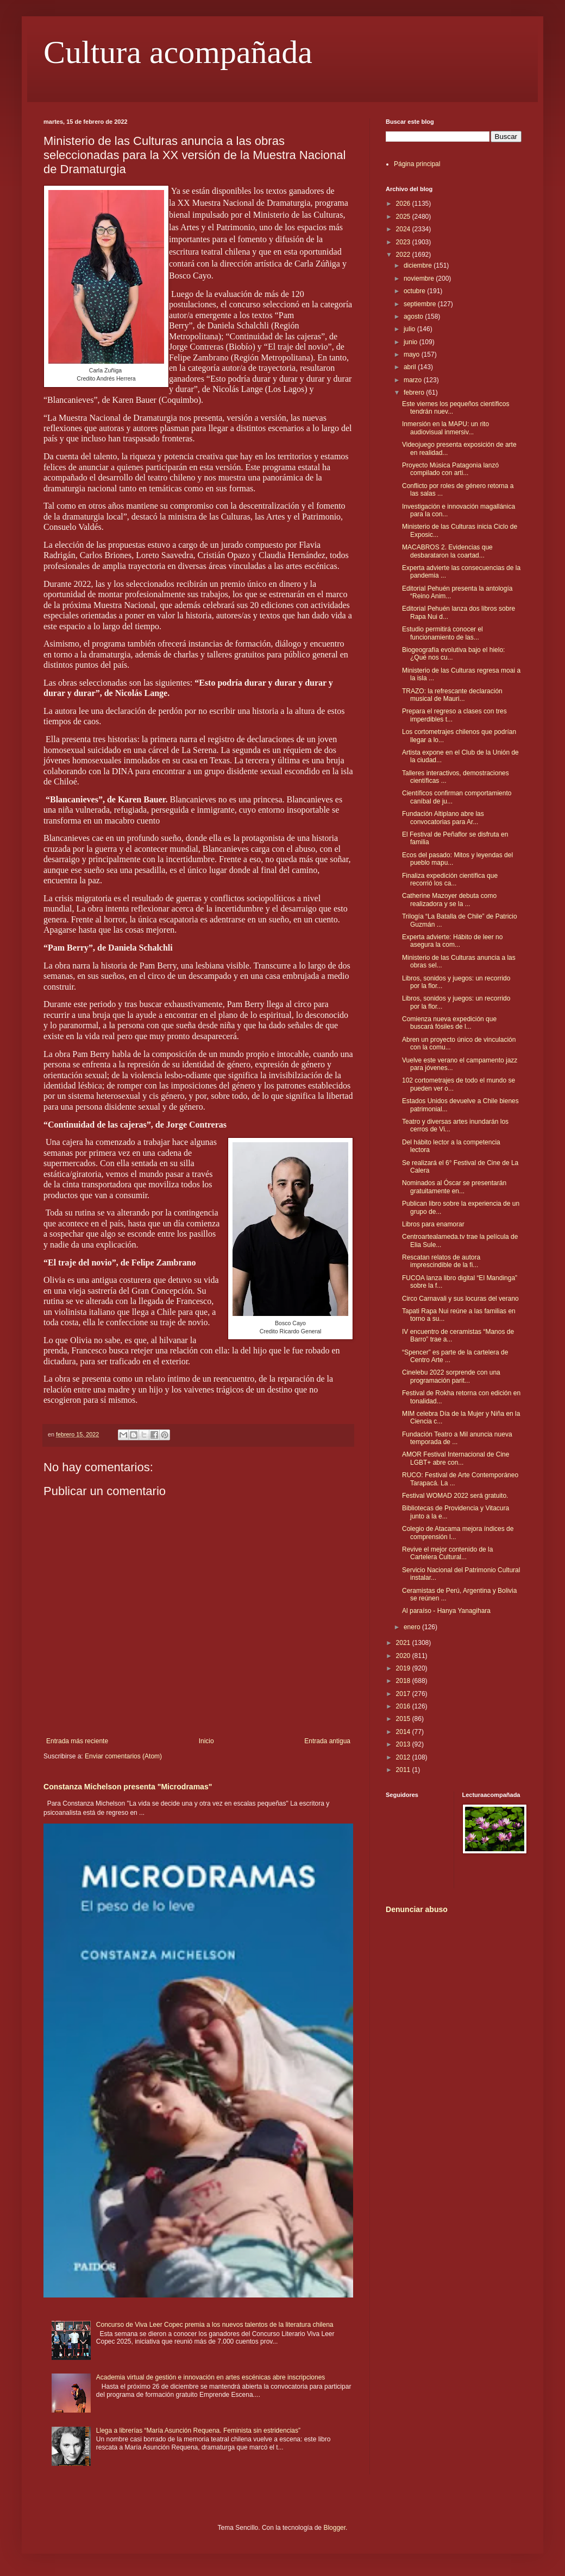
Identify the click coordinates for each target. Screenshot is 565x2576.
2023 (404, 242)
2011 (404, 1770)
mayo (413, 354)
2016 (404, 1706)
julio (410, 329)
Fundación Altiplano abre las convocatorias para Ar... (443, 817)
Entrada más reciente (77, 1741)
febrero (415, 392)
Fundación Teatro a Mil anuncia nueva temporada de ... (457, 1438)
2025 (404, 216)
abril (411, 367)
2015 (404, 1719)
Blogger (334, 2527)
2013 (404, 1744)
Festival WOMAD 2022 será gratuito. (455, 1495)
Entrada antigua (327, 1741)
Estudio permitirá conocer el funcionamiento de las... (442, 633)
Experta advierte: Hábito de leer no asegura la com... (452, 940)
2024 (404, 229)
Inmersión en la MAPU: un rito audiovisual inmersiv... (445, 427)
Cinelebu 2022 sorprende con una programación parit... (451, 1376)
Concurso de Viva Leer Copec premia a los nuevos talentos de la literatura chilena (215, 2324)
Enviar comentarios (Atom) (123, 1756)
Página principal (417, 164)
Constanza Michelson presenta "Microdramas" (127, 1786)
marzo (414, 380)
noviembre (420, 278)
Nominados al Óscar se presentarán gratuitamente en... (454, 1186)
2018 (404, 1681)
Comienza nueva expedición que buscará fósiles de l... (449, 1022)
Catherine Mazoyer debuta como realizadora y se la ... (449, 899)
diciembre (419, 265)
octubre (415, 291)
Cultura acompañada (177, 52)
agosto (414, 316)
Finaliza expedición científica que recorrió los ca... (450, 879)
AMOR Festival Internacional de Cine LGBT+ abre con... (455, 1458)
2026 (404, 203)
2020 (404, 1656)
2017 (404, 1694)
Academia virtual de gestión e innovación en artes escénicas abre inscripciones (210, 2377)
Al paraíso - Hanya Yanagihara (446, 1611)
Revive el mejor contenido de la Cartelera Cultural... (447, 1553)
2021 (404, 1643)
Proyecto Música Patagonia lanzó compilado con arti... (450, 469)
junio (411, 342)
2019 (404, 1668)
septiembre (421, 304)
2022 (404, 254)
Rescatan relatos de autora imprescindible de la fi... (441, 1261)
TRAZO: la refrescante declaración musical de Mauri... (452, 694)
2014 (404, 1732)
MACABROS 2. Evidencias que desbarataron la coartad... (447, 551)
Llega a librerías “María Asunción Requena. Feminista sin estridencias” (198, 2430)
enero (413, 1627)
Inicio (206, 1741)
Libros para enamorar (433, 1224)
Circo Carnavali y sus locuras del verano (460, 1298)
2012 (404, 1757)
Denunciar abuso (417, 1909)
